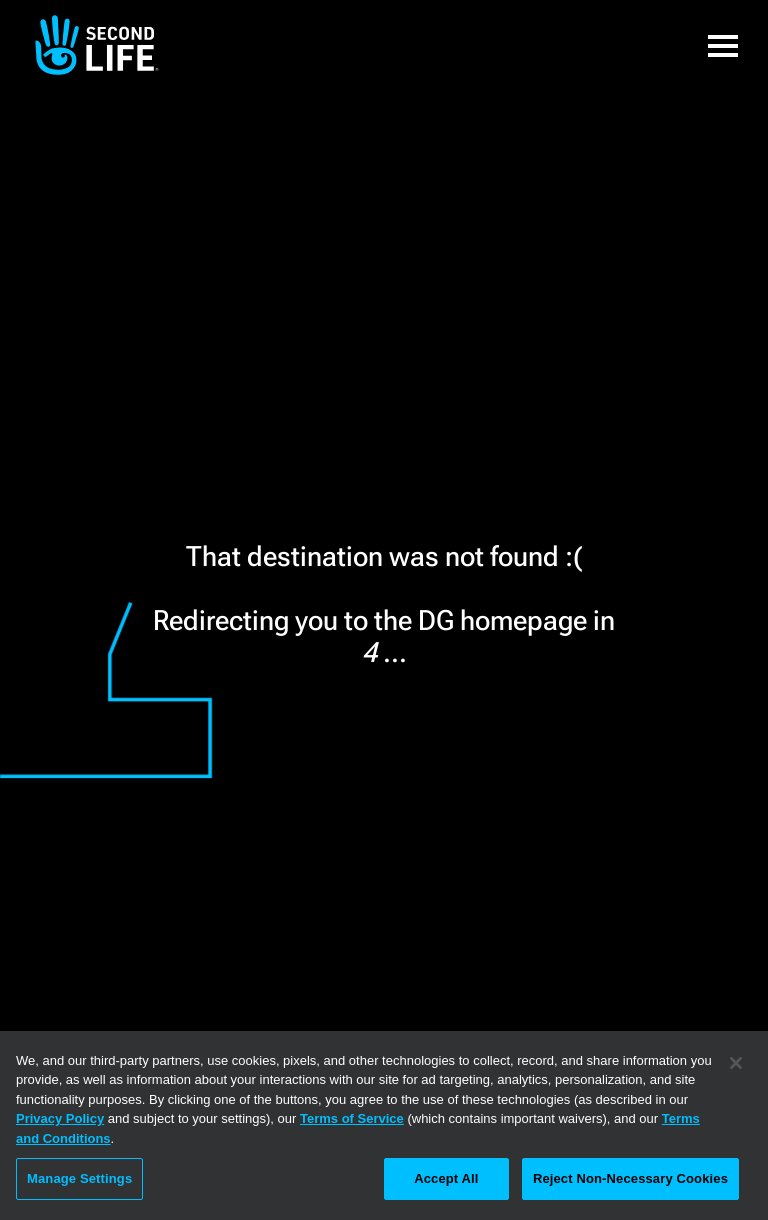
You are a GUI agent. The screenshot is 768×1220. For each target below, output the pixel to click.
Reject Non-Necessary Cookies (630, 1178)
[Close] (736, 1063)
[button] (723, 45)
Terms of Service (352, 1118)
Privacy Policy (60, 1118)
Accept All (446, 1178)
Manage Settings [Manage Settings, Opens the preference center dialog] (79, 1178)
